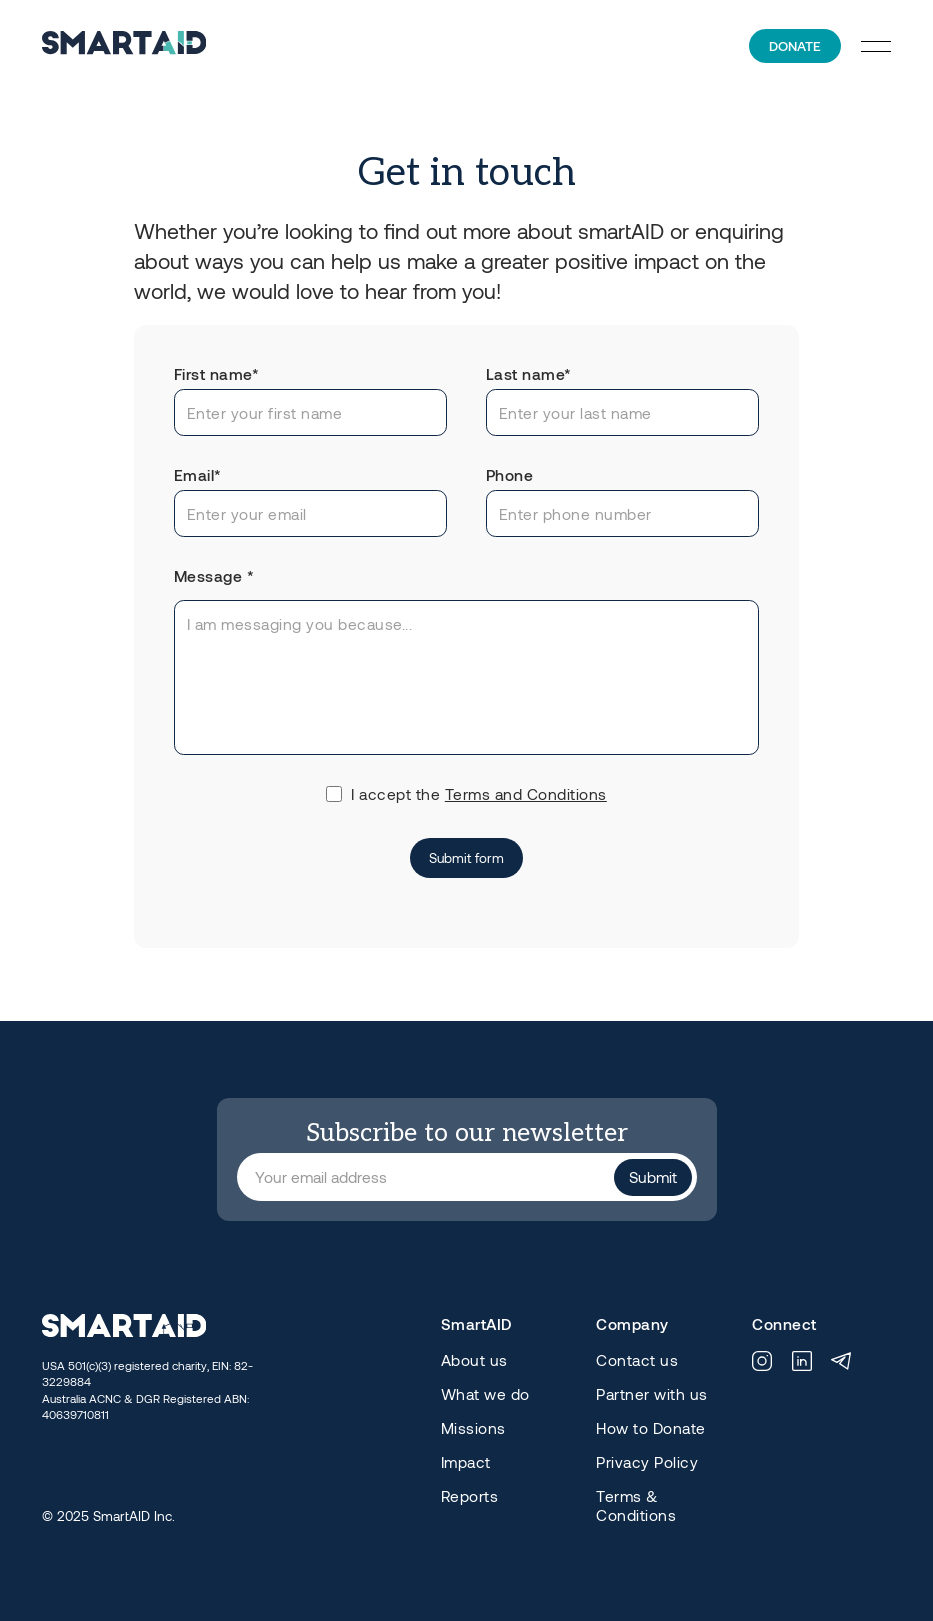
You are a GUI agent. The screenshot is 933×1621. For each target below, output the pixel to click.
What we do (485, 1394)
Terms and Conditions (526, 794)
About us (474, 1360)
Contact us (637, 1360)
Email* (198, 475)
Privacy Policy (647, 1462)
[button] (876, 46)
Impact (466, 1462)
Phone (510, 475)
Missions (473, 1428)
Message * (214, 576)
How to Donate (651, 1428)
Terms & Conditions (636, 1505)
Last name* (529, 374)
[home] (124, 45)
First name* (217, 374)
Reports (470, 1496)
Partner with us (652, 1394)
